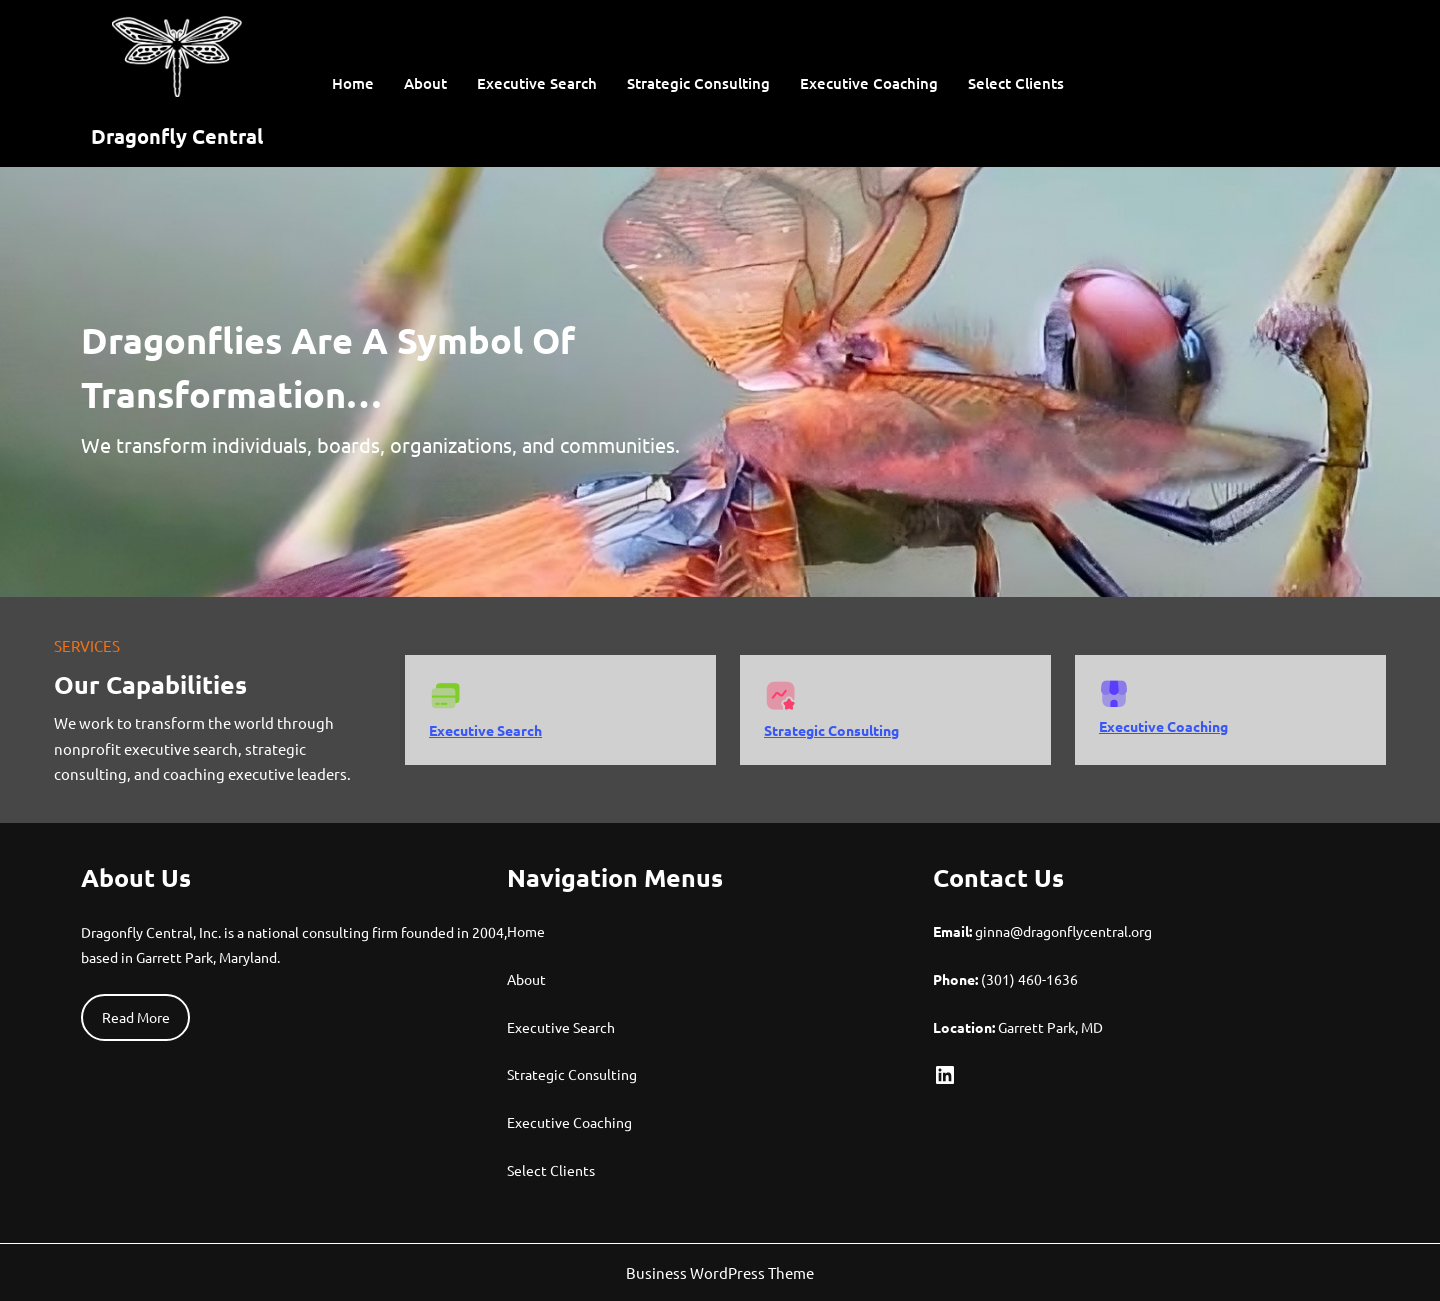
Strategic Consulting (831, 730)
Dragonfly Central (177, 136)
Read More (136, 1017)
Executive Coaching (1163, 726)
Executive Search (485, 730)
